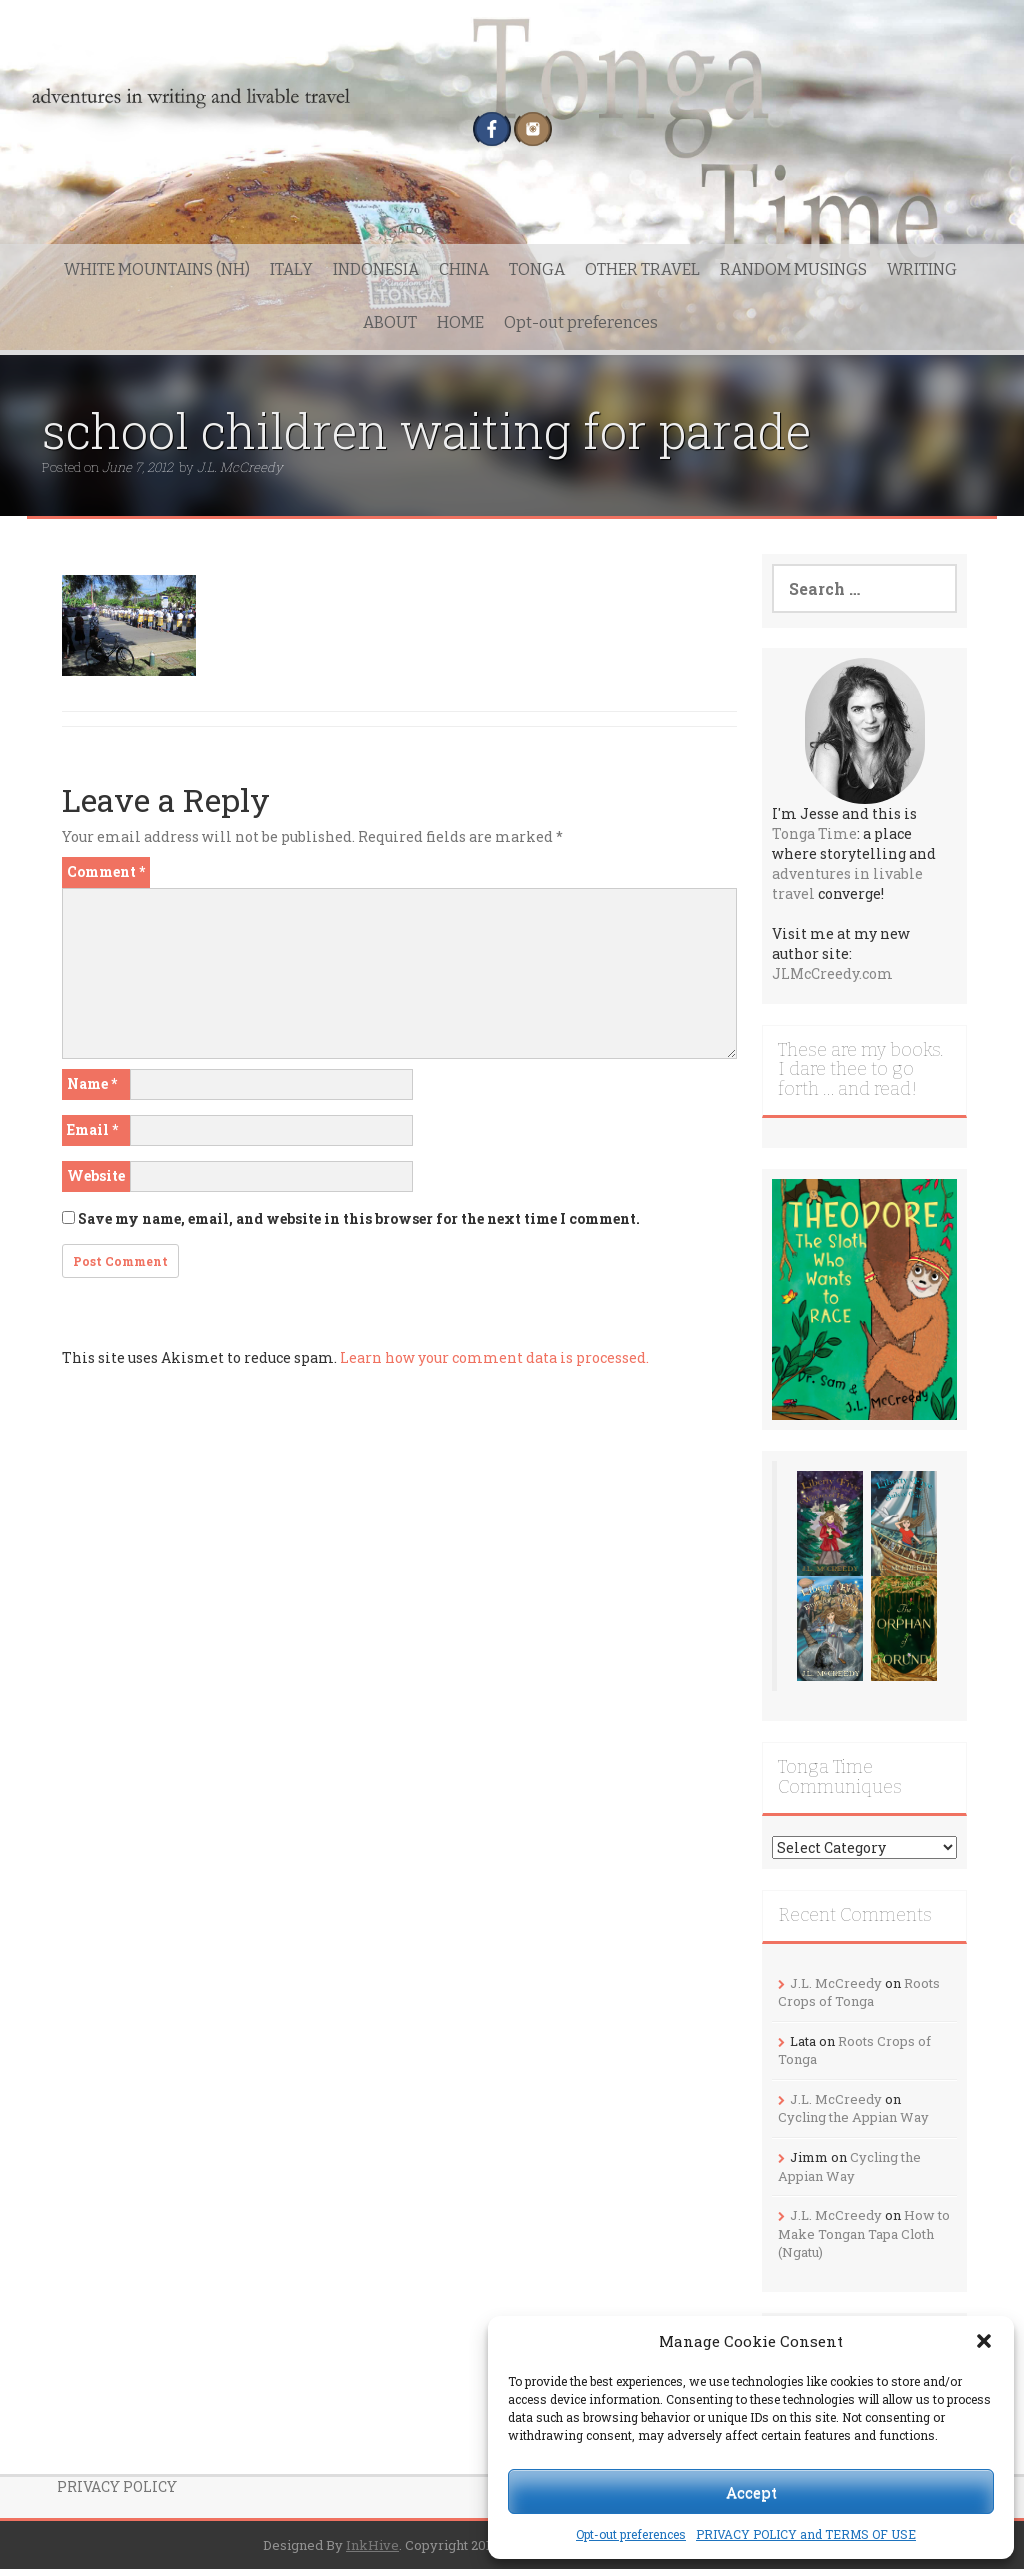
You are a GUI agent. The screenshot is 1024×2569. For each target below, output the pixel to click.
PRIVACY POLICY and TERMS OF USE (806, 2534)
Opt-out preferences (631, 2534)
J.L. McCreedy (240, 467)
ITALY (291, 269)
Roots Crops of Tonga (859, 1992)
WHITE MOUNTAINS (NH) (157, 269)
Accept (751, 2492)
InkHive (372, 2545)
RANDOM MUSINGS (793, 269)
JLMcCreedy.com (832, 973)
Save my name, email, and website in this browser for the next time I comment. (359, 1218)
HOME (460, 322)
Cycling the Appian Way (853, 2117)
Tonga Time (814, 833)
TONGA (537, 269)
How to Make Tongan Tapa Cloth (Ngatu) (864, 2233)
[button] (984, 2341)
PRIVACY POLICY (117, 2486)
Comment (106, 871)
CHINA (464, 269)
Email (92, 1129)
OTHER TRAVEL (642, 269)
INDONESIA (376, 269)
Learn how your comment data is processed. (494, 1357)
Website (96, 1175)
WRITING (922, 269)
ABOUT (390, 322)
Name (92, 1083)
